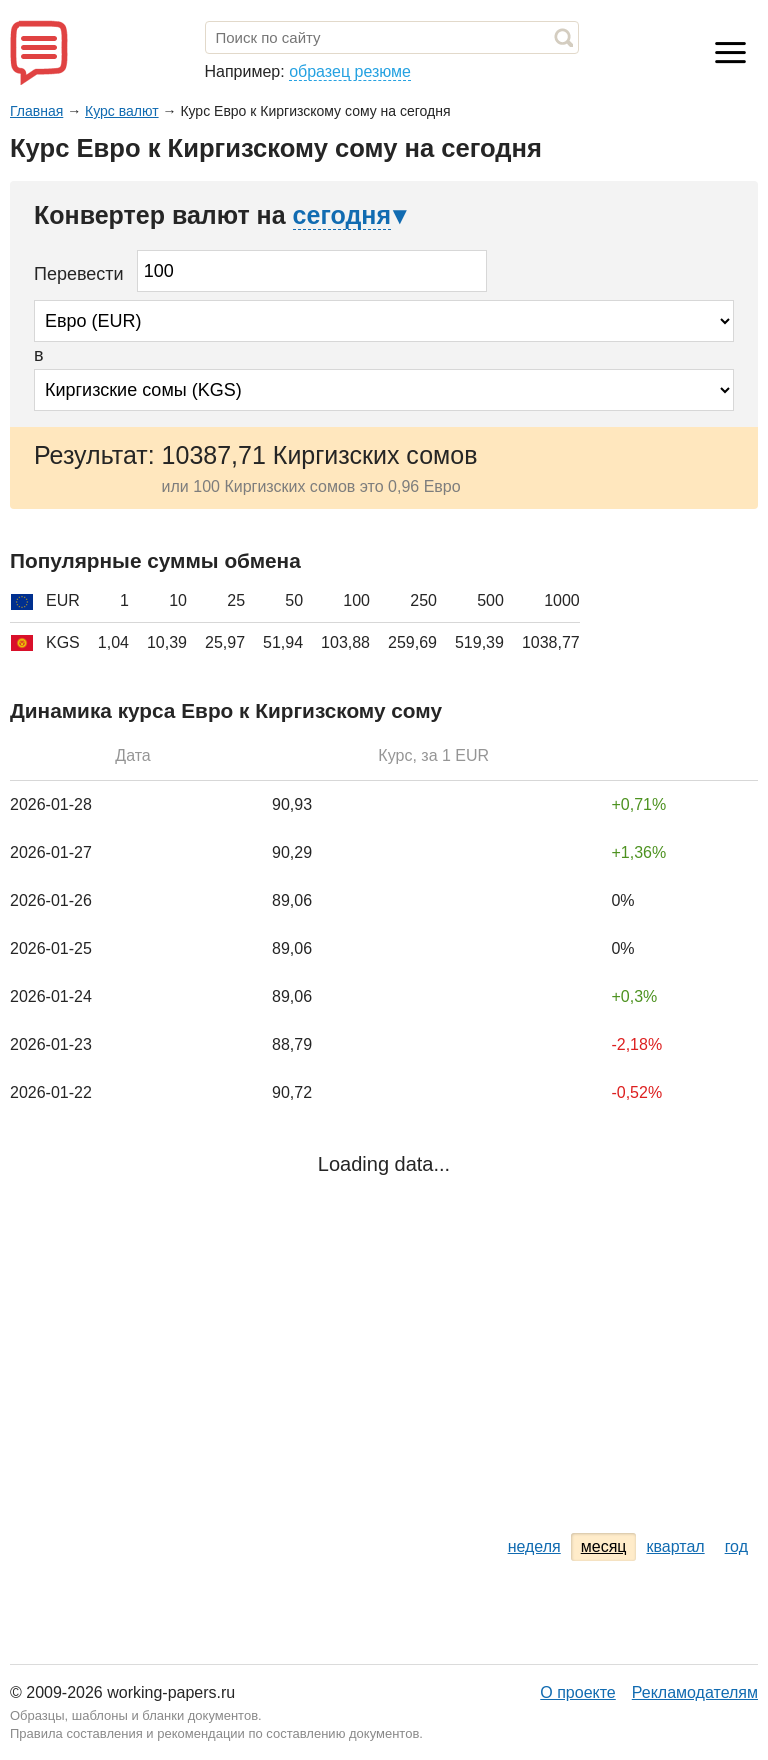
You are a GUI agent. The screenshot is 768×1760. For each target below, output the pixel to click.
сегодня (342, 215)
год (736, 1546)
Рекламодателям (695, 1692)
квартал (675, 1546)
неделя (534, 1546)
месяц (604, 1546)
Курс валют (122, 111)
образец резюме (350, 71)
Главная (36, 111)
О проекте (577, 1692)
